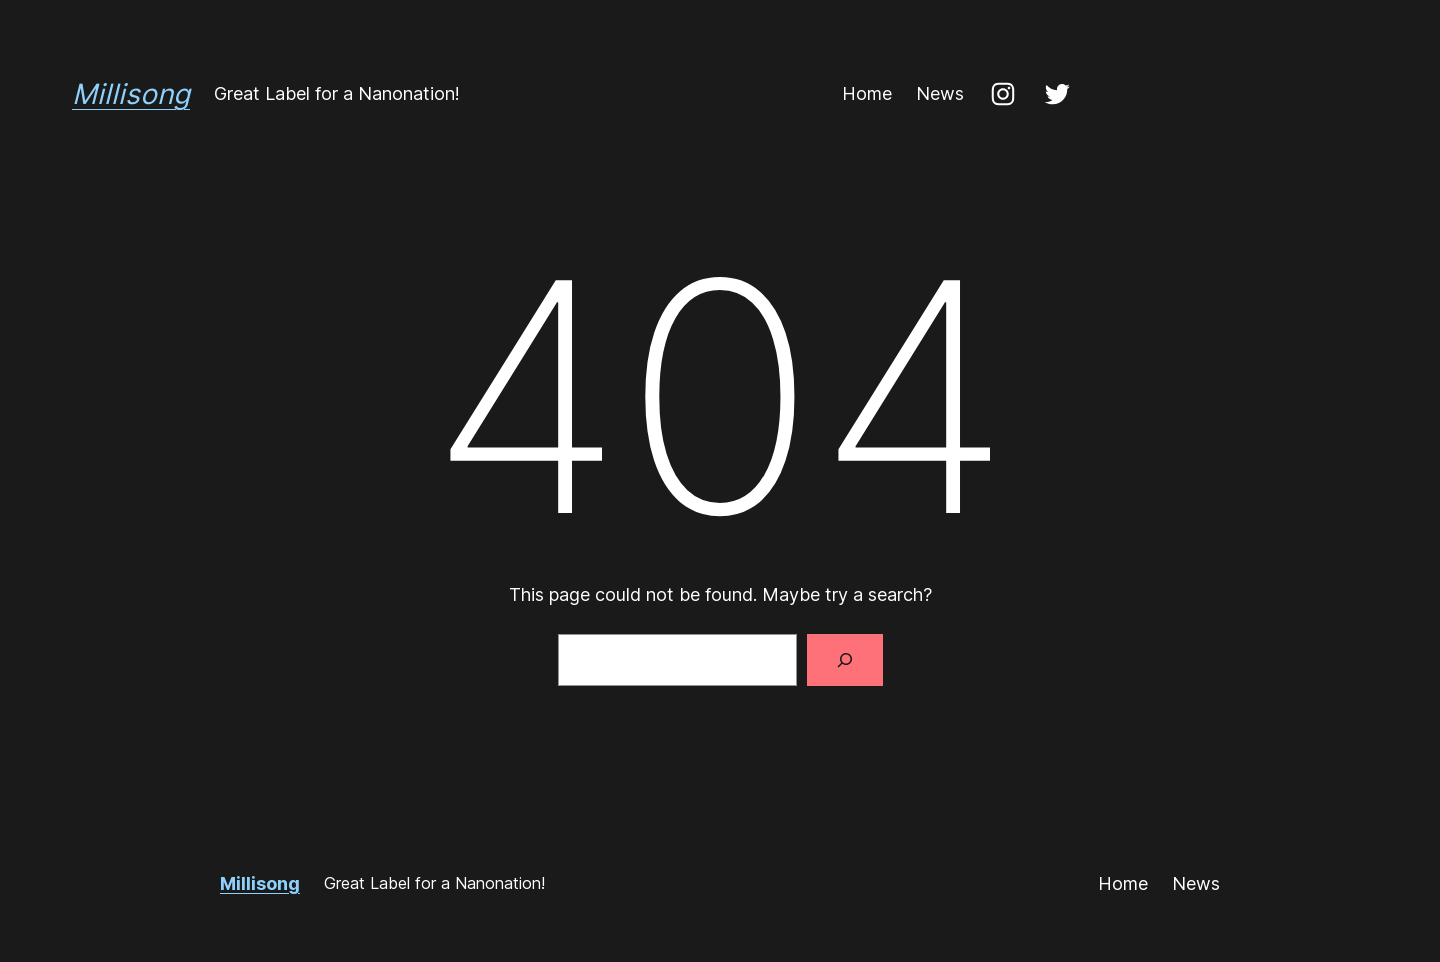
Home (867, 93)
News (940, 93)
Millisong (131, 94)
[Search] (845, 660)
